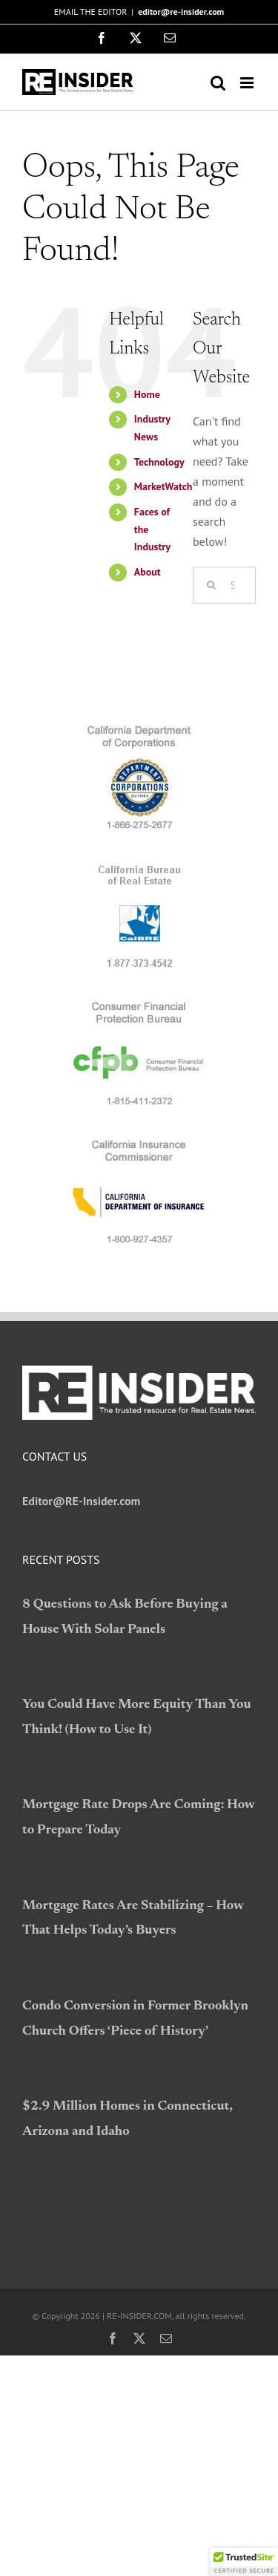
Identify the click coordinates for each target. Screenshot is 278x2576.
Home (147, 394)
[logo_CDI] (139, 1142)
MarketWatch (163, 486)
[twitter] (139, 2338)
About (147, 571)
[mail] (166, 2338)
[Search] (211, 585)
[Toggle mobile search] (218, 83)
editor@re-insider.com (181, 11)
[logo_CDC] (139, 728)
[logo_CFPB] (139, 1004)
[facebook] (113, 2338)
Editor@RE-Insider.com (81, 1500)
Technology (159, 462)
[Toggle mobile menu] (248, 83)
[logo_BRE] (139, 866)
